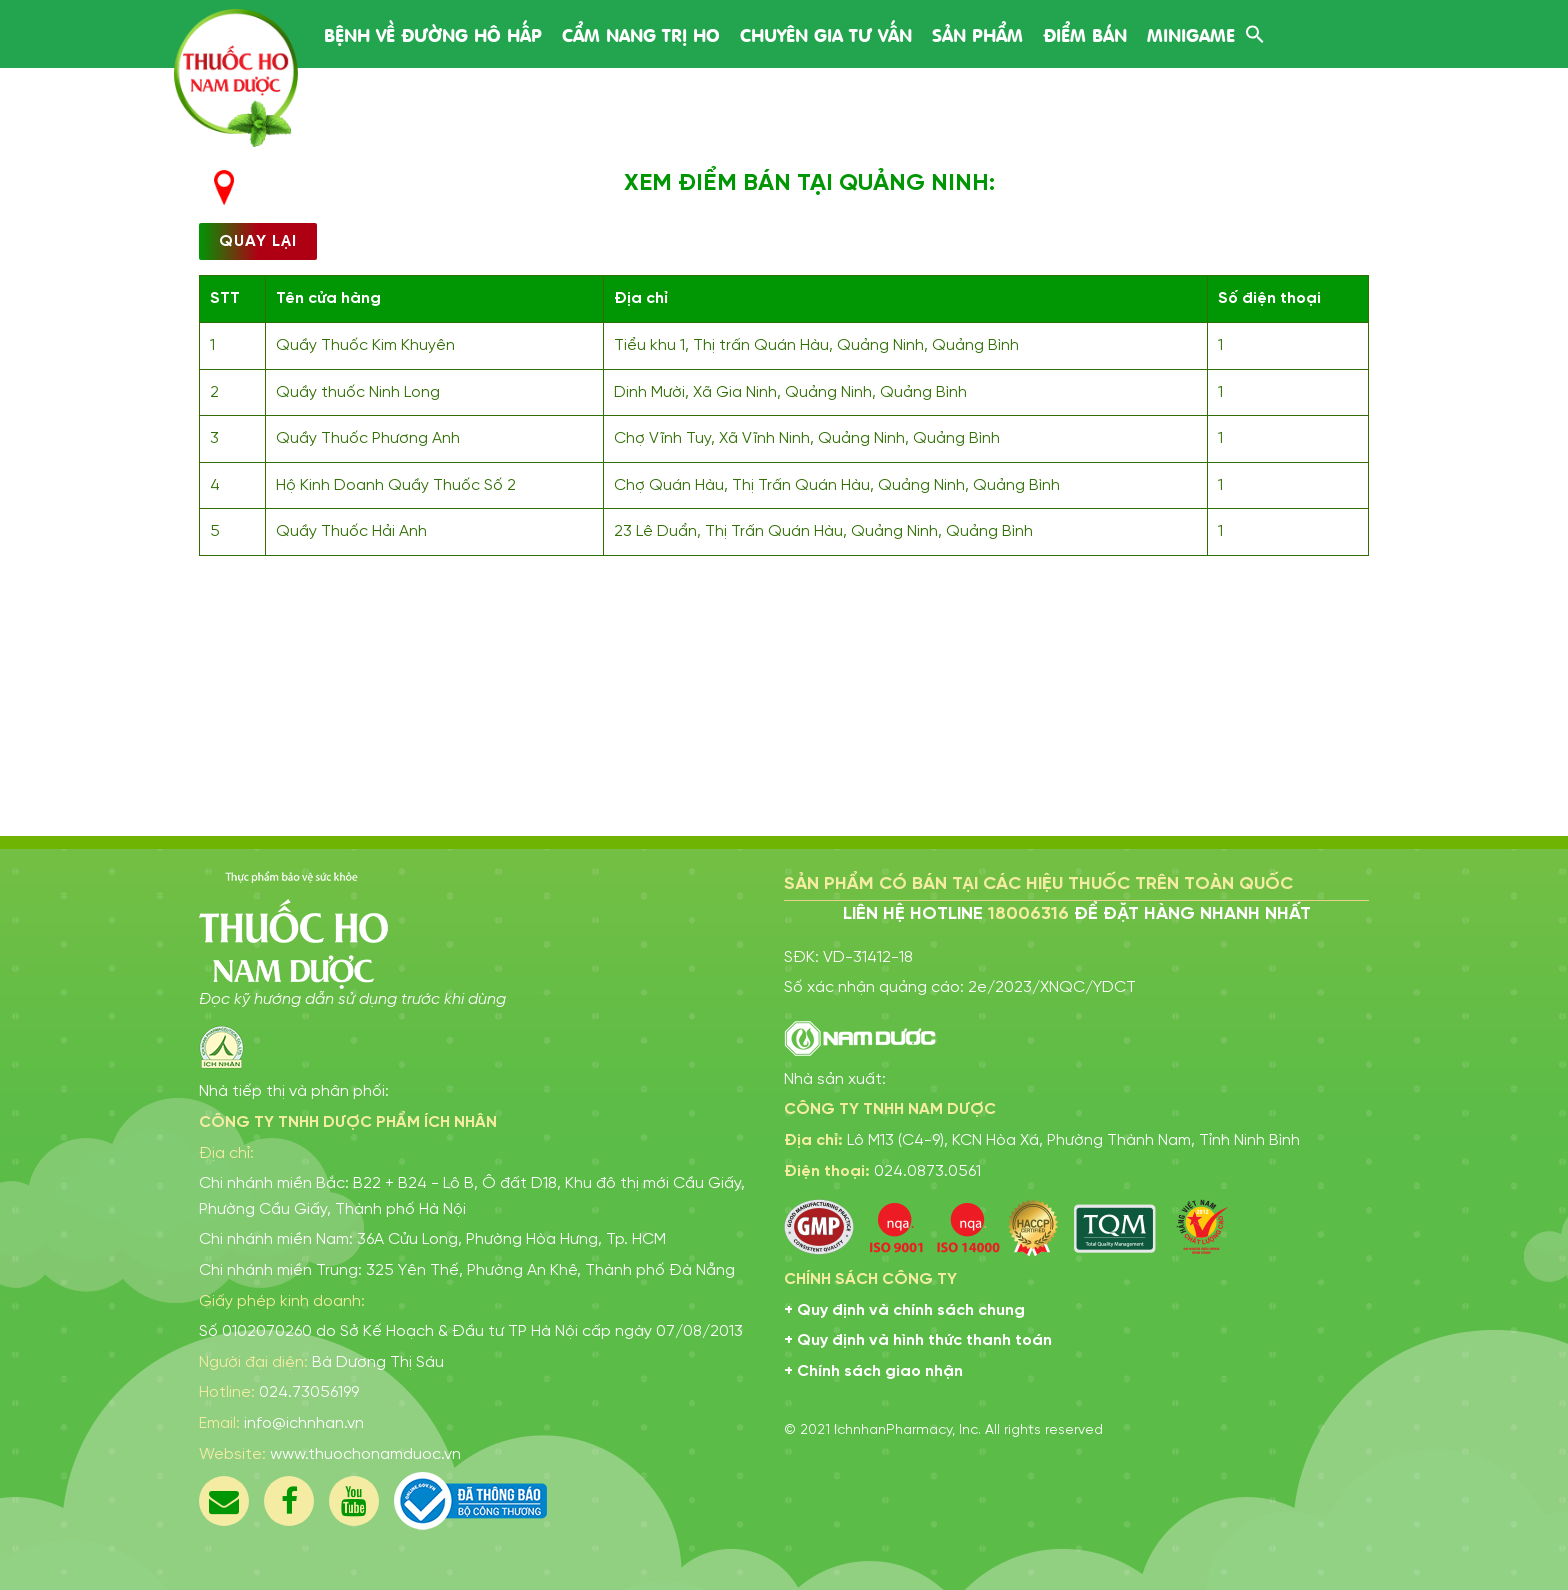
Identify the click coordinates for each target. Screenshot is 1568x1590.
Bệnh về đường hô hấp (433, 33)
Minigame (1191, 33)
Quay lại (258, 241)
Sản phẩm (977, 33)
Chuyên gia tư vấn (826, 33)
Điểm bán (1085, 33)
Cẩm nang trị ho (641, 33)
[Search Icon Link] (1255, 32)
